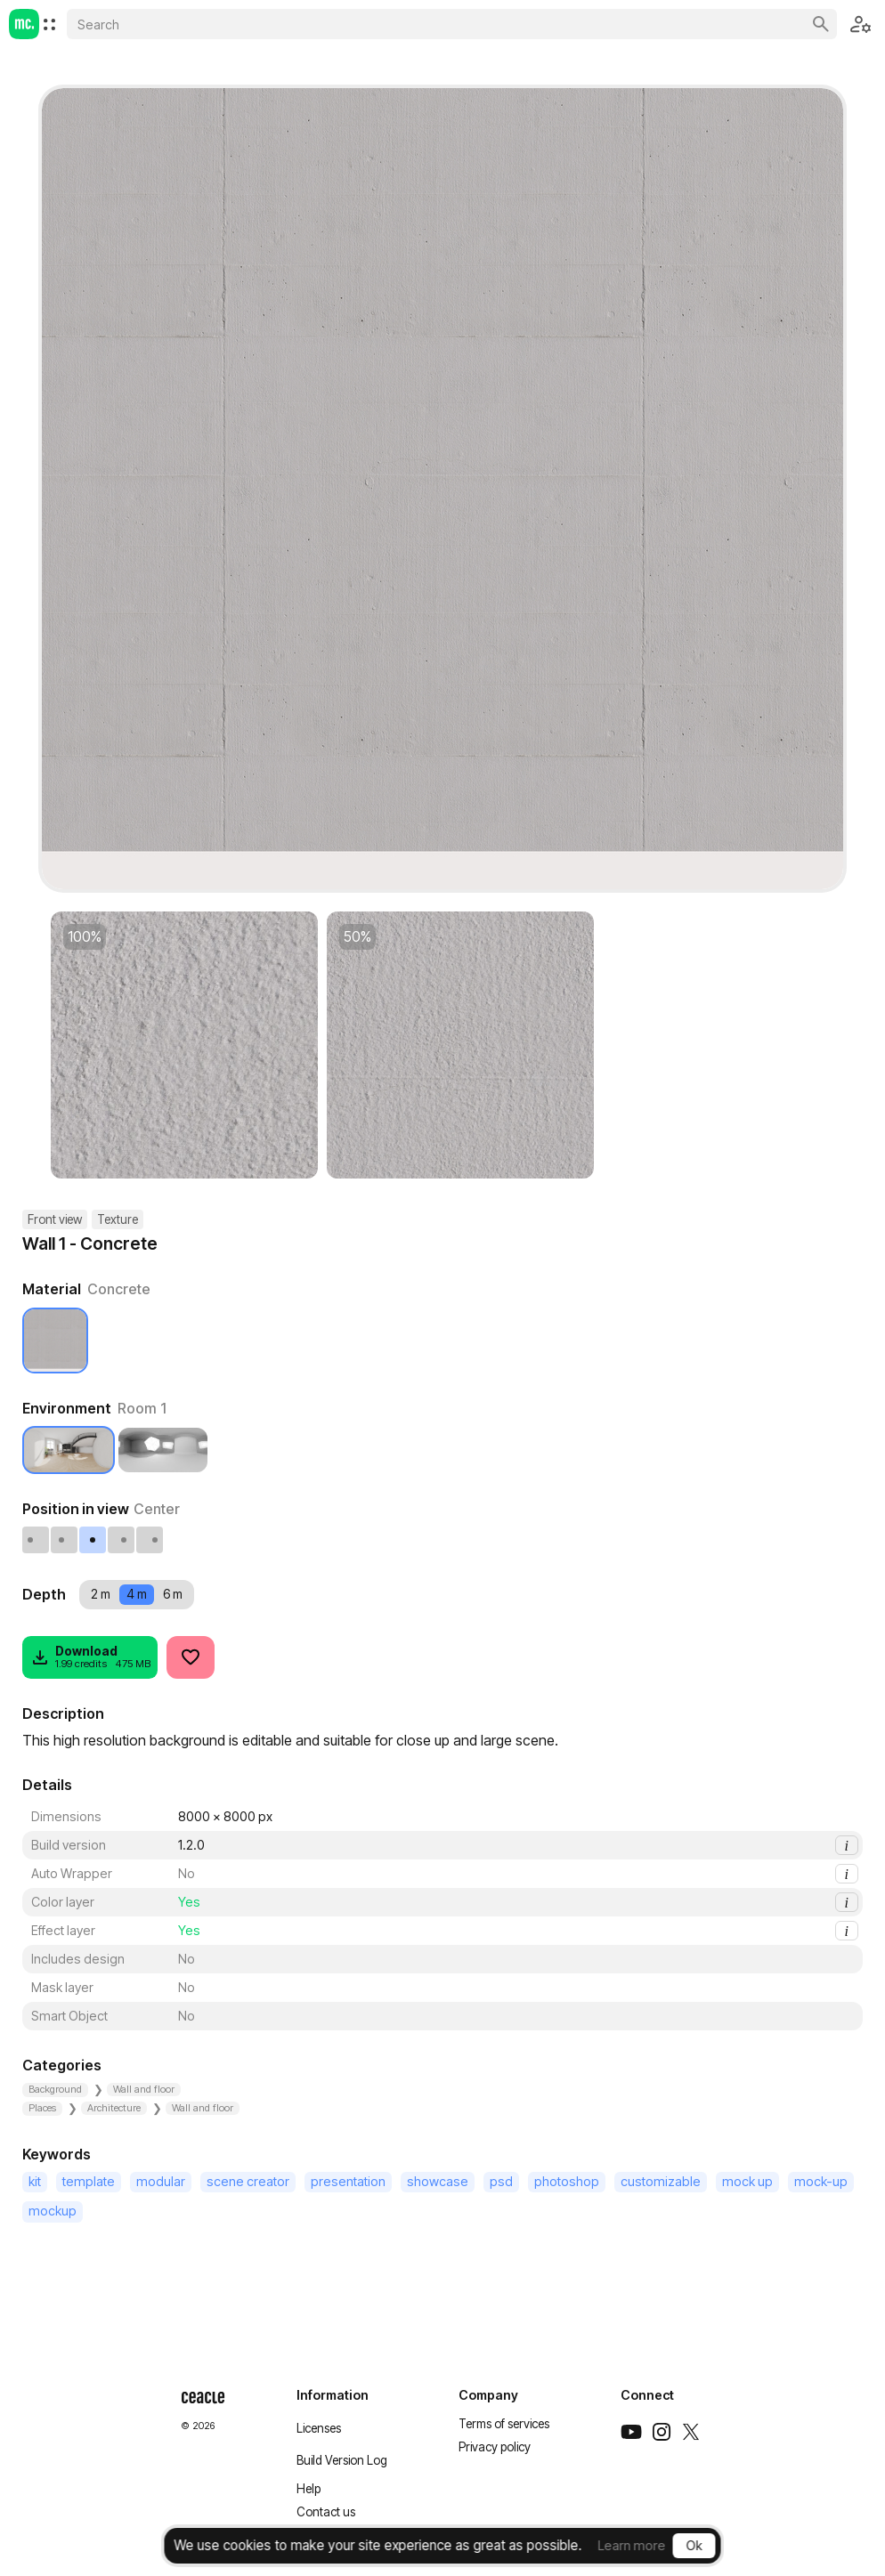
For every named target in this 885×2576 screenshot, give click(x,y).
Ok (694, 2545)
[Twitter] (691, 2432)
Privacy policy (495, 2447)
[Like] (190, 1657)
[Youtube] (631, 2432)
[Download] (90, 1657)
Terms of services (504, 2424)
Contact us (325, 2512)
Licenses (318, 2428)
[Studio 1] (162, 1450)
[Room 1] (68, 1450)
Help (308, 2489)
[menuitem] (49, 24)
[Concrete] (55, 1340)
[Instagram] (661, 2432)
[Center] (93, 1540)
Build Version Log (341, 2460)
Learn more (632, 2545)
